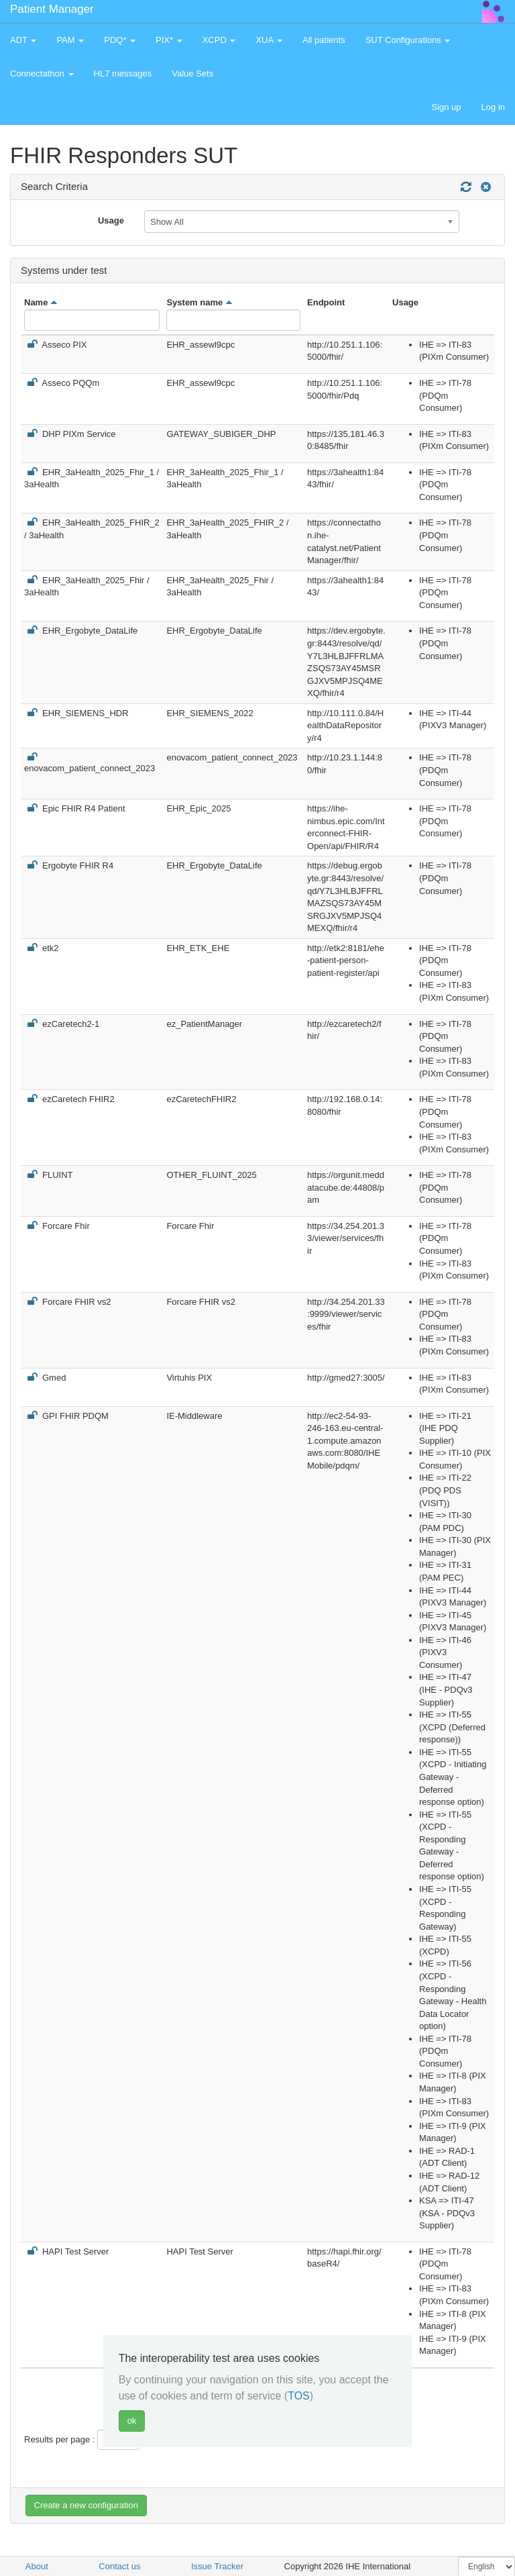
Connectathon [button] (42, 73)
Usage (111, 220)
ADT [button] (23, 40)
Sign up (446, 107)
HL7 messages (123, 73)
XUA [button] (268, 40)
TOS (299, 2395)
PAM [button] (70, 40)
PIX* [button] (169, 40)
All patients (323, 40)
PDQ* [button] (119, 40)
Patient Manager (52, 9)
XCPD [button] (219, 40)
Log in (493, 107)
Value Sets (192, 73)
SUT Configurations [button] (408, 40)
